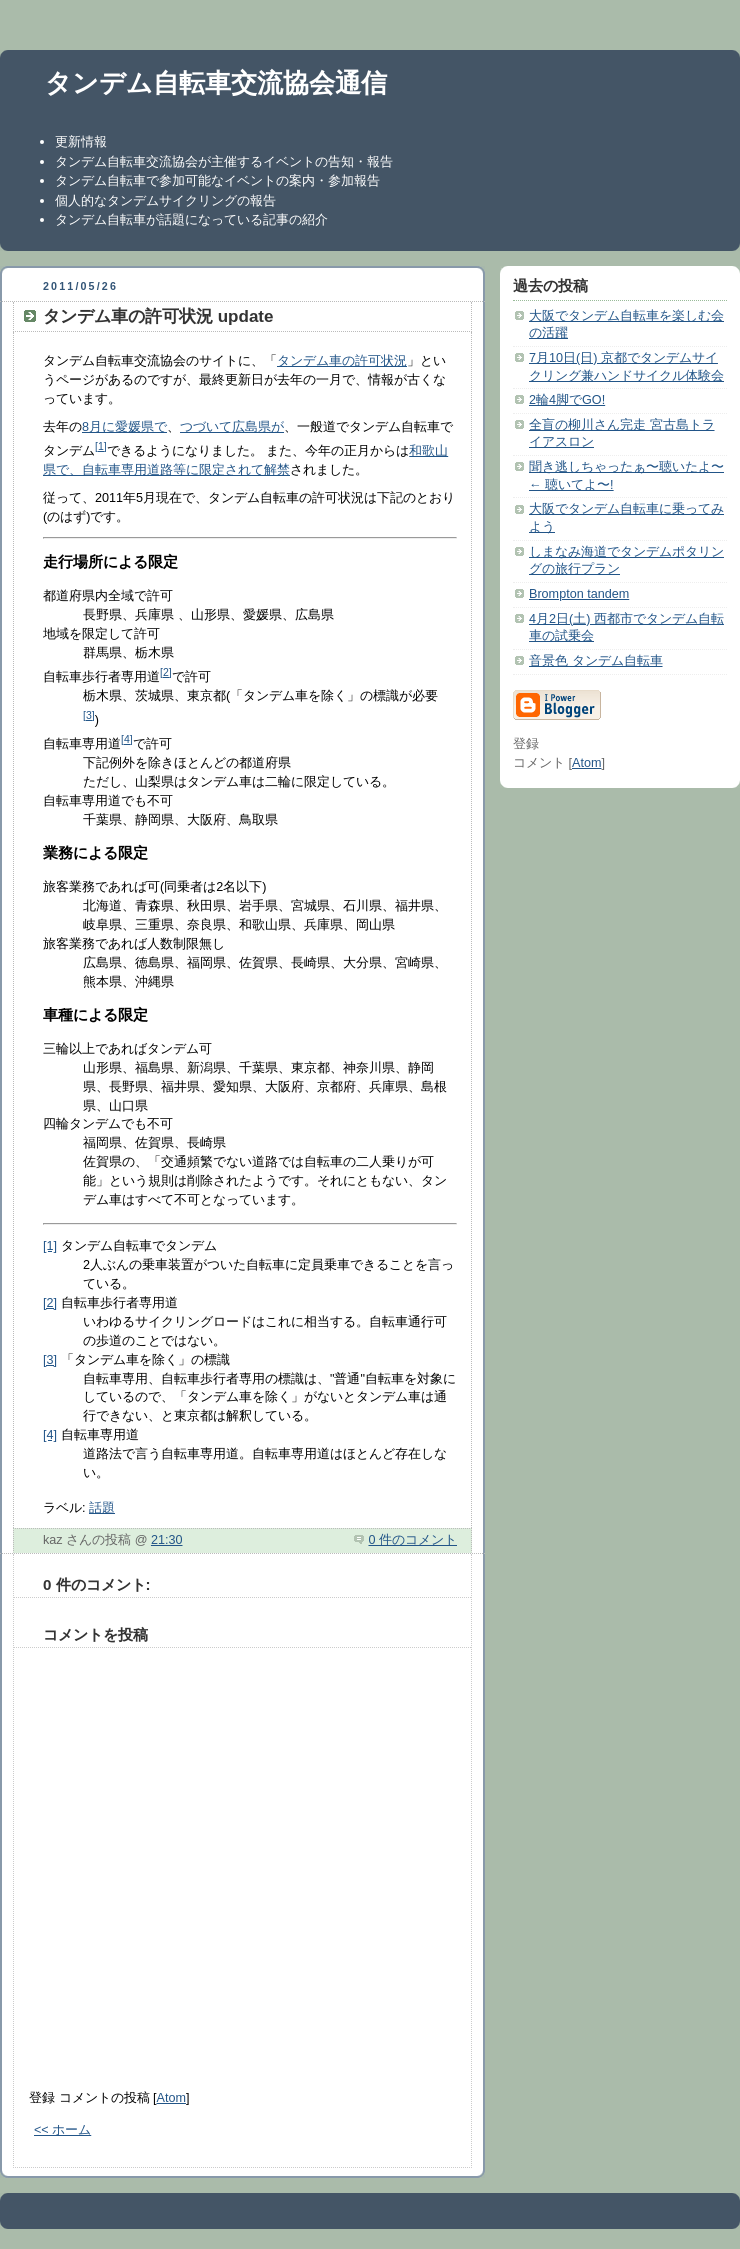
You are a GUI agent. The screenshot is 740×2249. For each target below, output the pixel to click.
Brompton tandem (579, 594)
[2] (166, 672)
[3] (89, 715)
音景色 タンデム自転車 (596, 661)
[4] (127, 739)
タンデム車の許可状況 (342, 361)
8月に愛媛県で (124, 427)
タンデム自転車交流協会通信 (216, 83)
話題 (102, 1508)
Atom (171, 2098)
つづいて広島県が (232, 427)
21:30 (167, 1540)
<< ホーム (62, 2130)
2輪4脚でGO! (567, 400)
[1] (101, 446)
